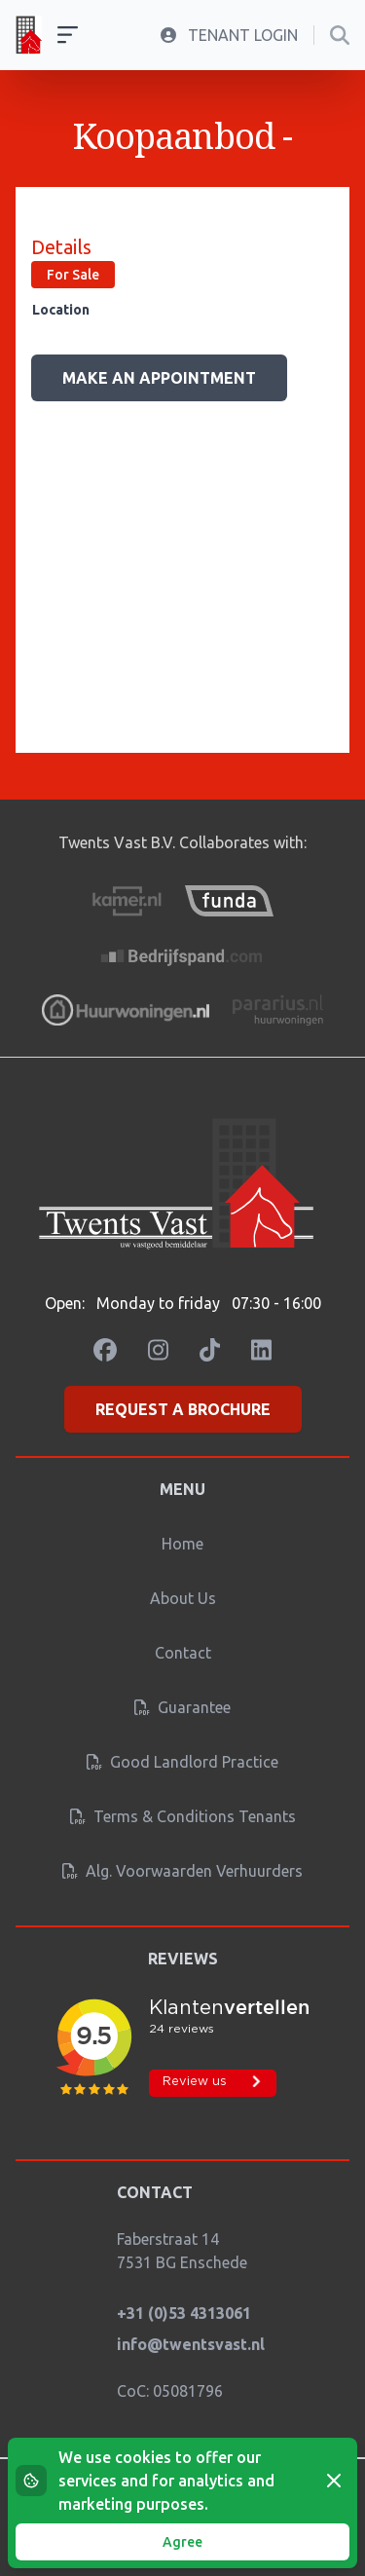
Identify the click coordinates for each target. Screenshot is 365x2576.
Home (182, 1543)
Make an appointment (159, 378)
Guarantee (182, 1707)
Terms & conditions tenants (183, 1816)
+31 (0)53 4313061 (184, 2313)
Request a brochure (183, 1409)
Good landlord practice (182, 1762)
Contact (183, 1652)
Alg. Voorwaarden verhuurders (182, 1871)
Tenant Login (229, 35)
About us (183, 1598)
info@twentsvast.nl (191, 2344)
